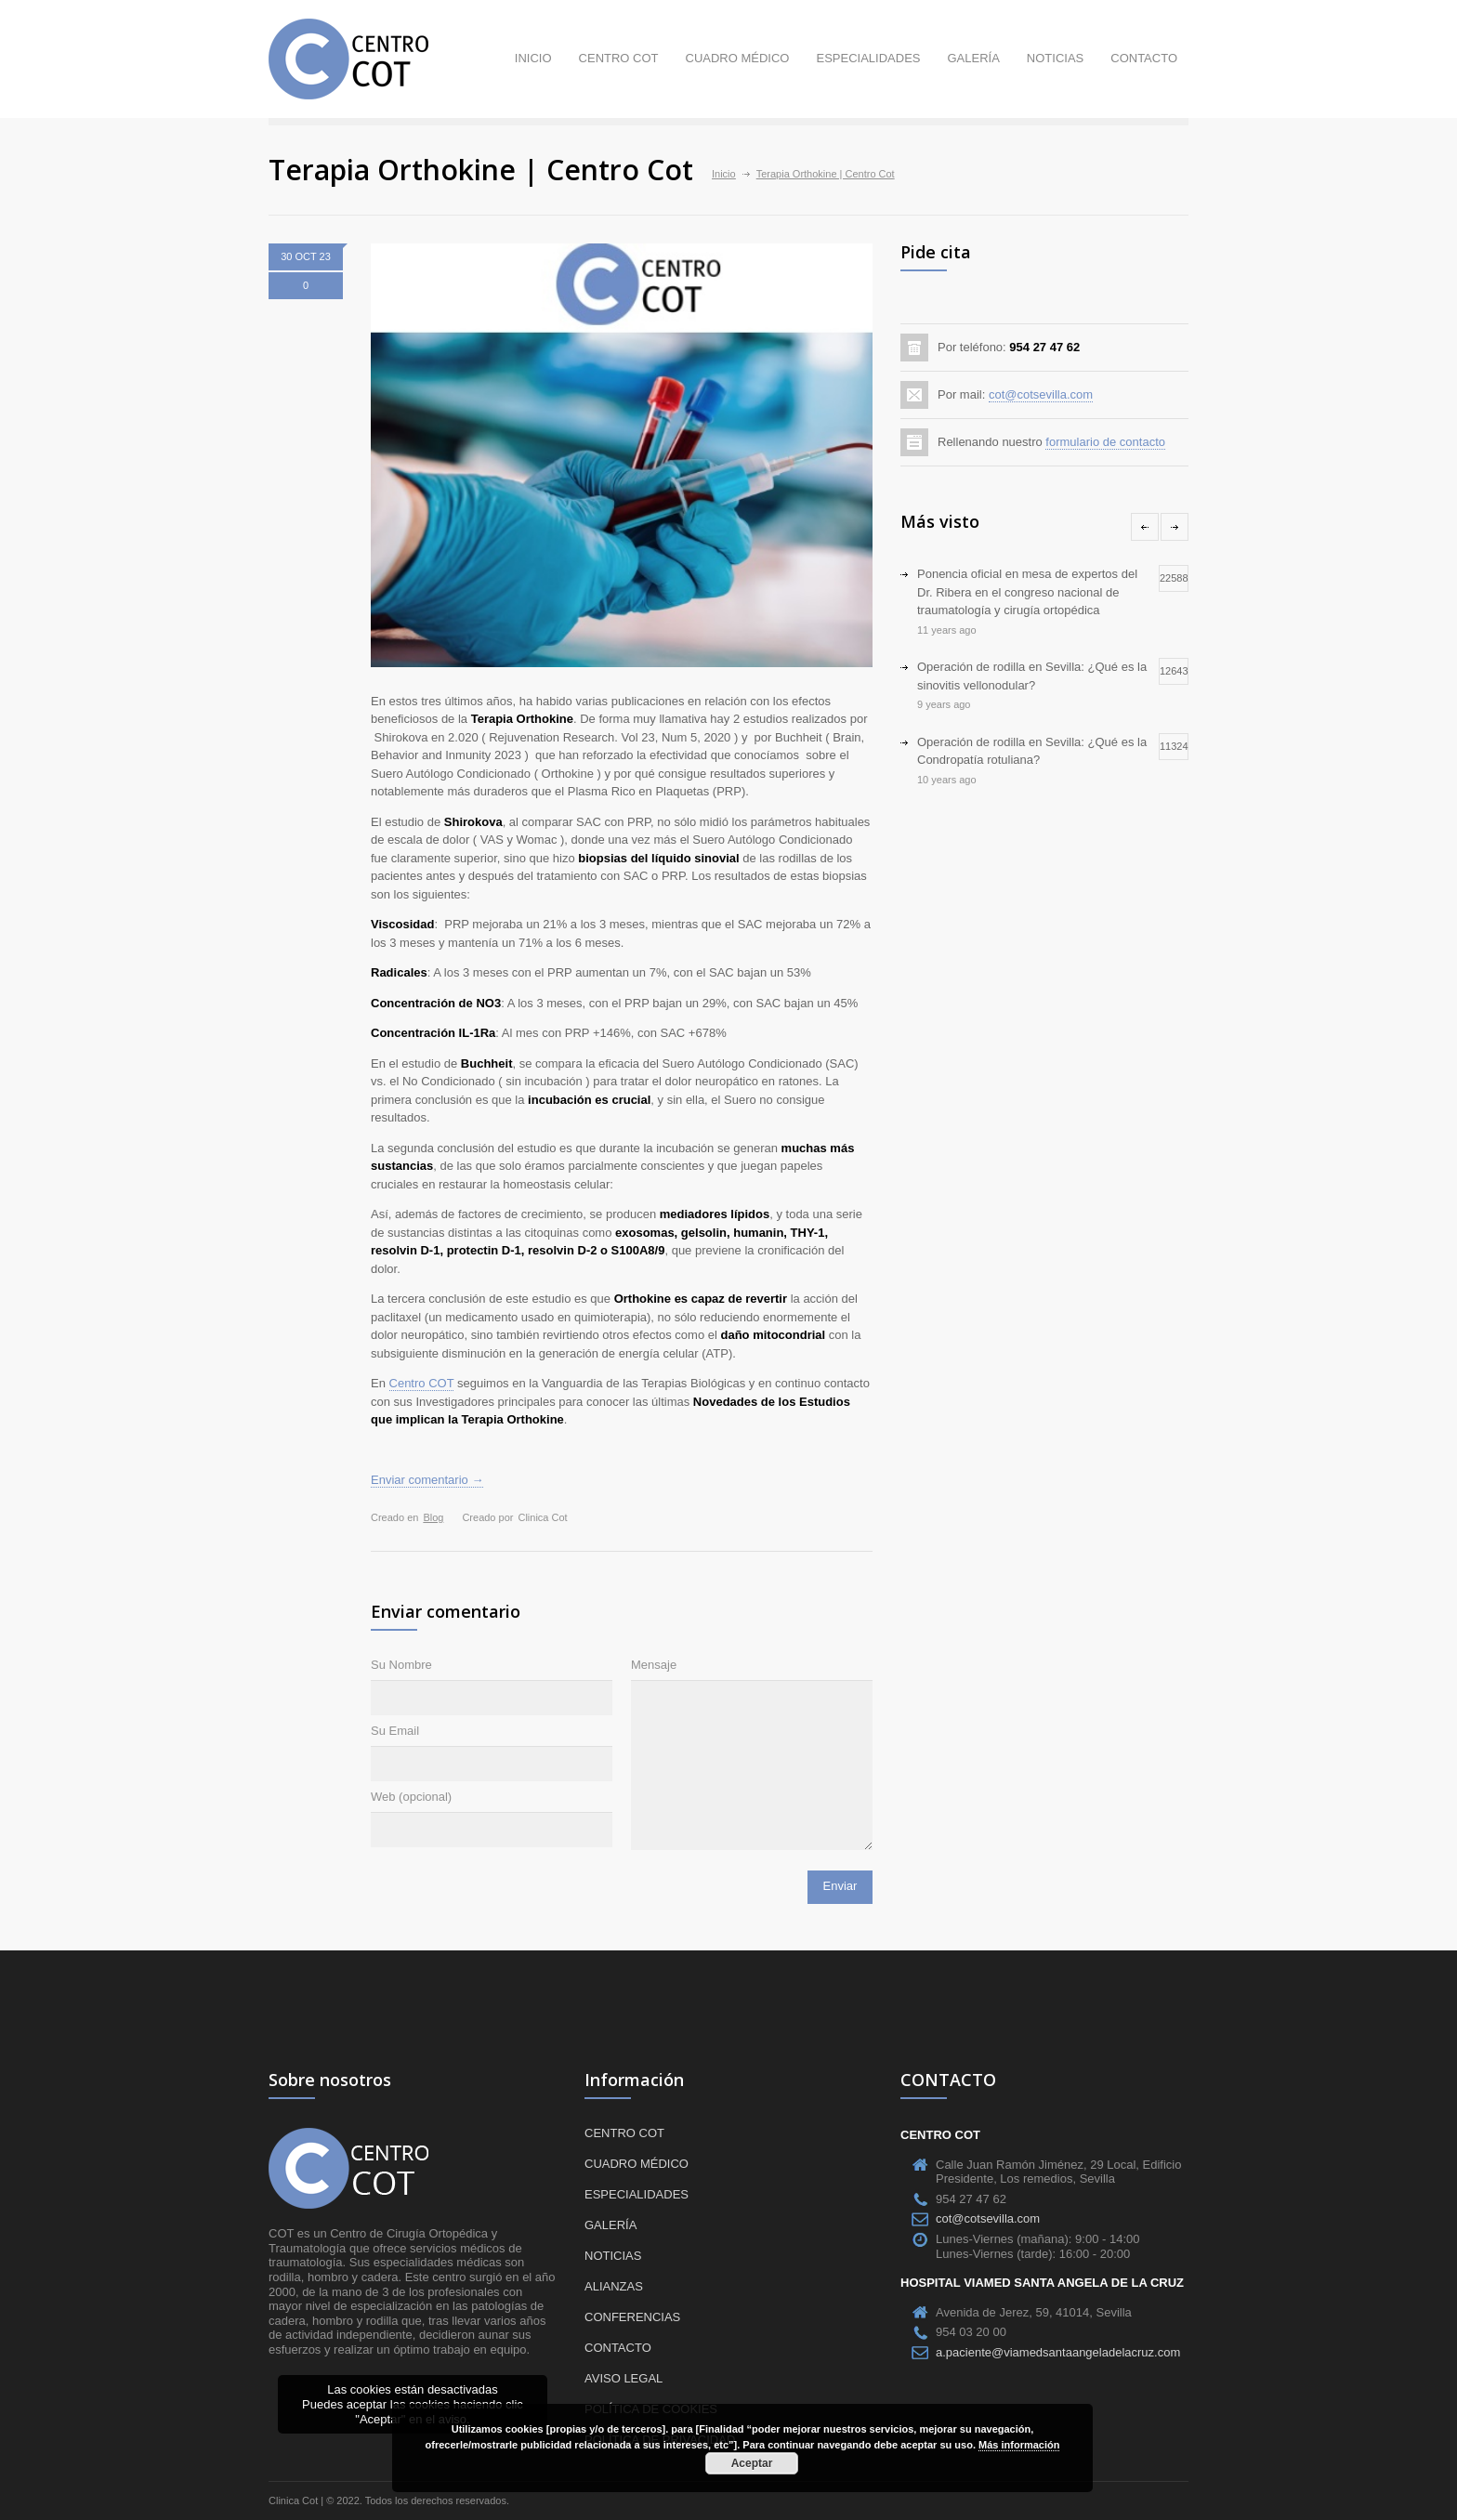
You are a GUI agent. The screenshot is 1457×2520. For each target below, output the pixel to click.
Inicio (533, 58)
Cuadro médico (738, 58)
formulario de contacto (1105, 442)
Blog (433, 1517)
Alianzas (613, 2286)
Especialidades (868, 58)
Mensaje (653, 1665)
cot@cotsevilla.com (1041, 394)
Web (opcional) (411, 1797)
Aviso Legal (623, 2378)
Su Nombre (401, 1665)
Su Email (395, 1731)
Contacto (1143, 58)
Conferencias (632, 2317)
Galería (973, 58)
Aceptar (752, 2463)
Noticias (1055, 58)
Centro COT (619, 58)
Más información (1018, 2444)
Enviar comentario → (427, 1480)
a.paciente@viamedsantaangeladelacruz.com (1058, 2352)
